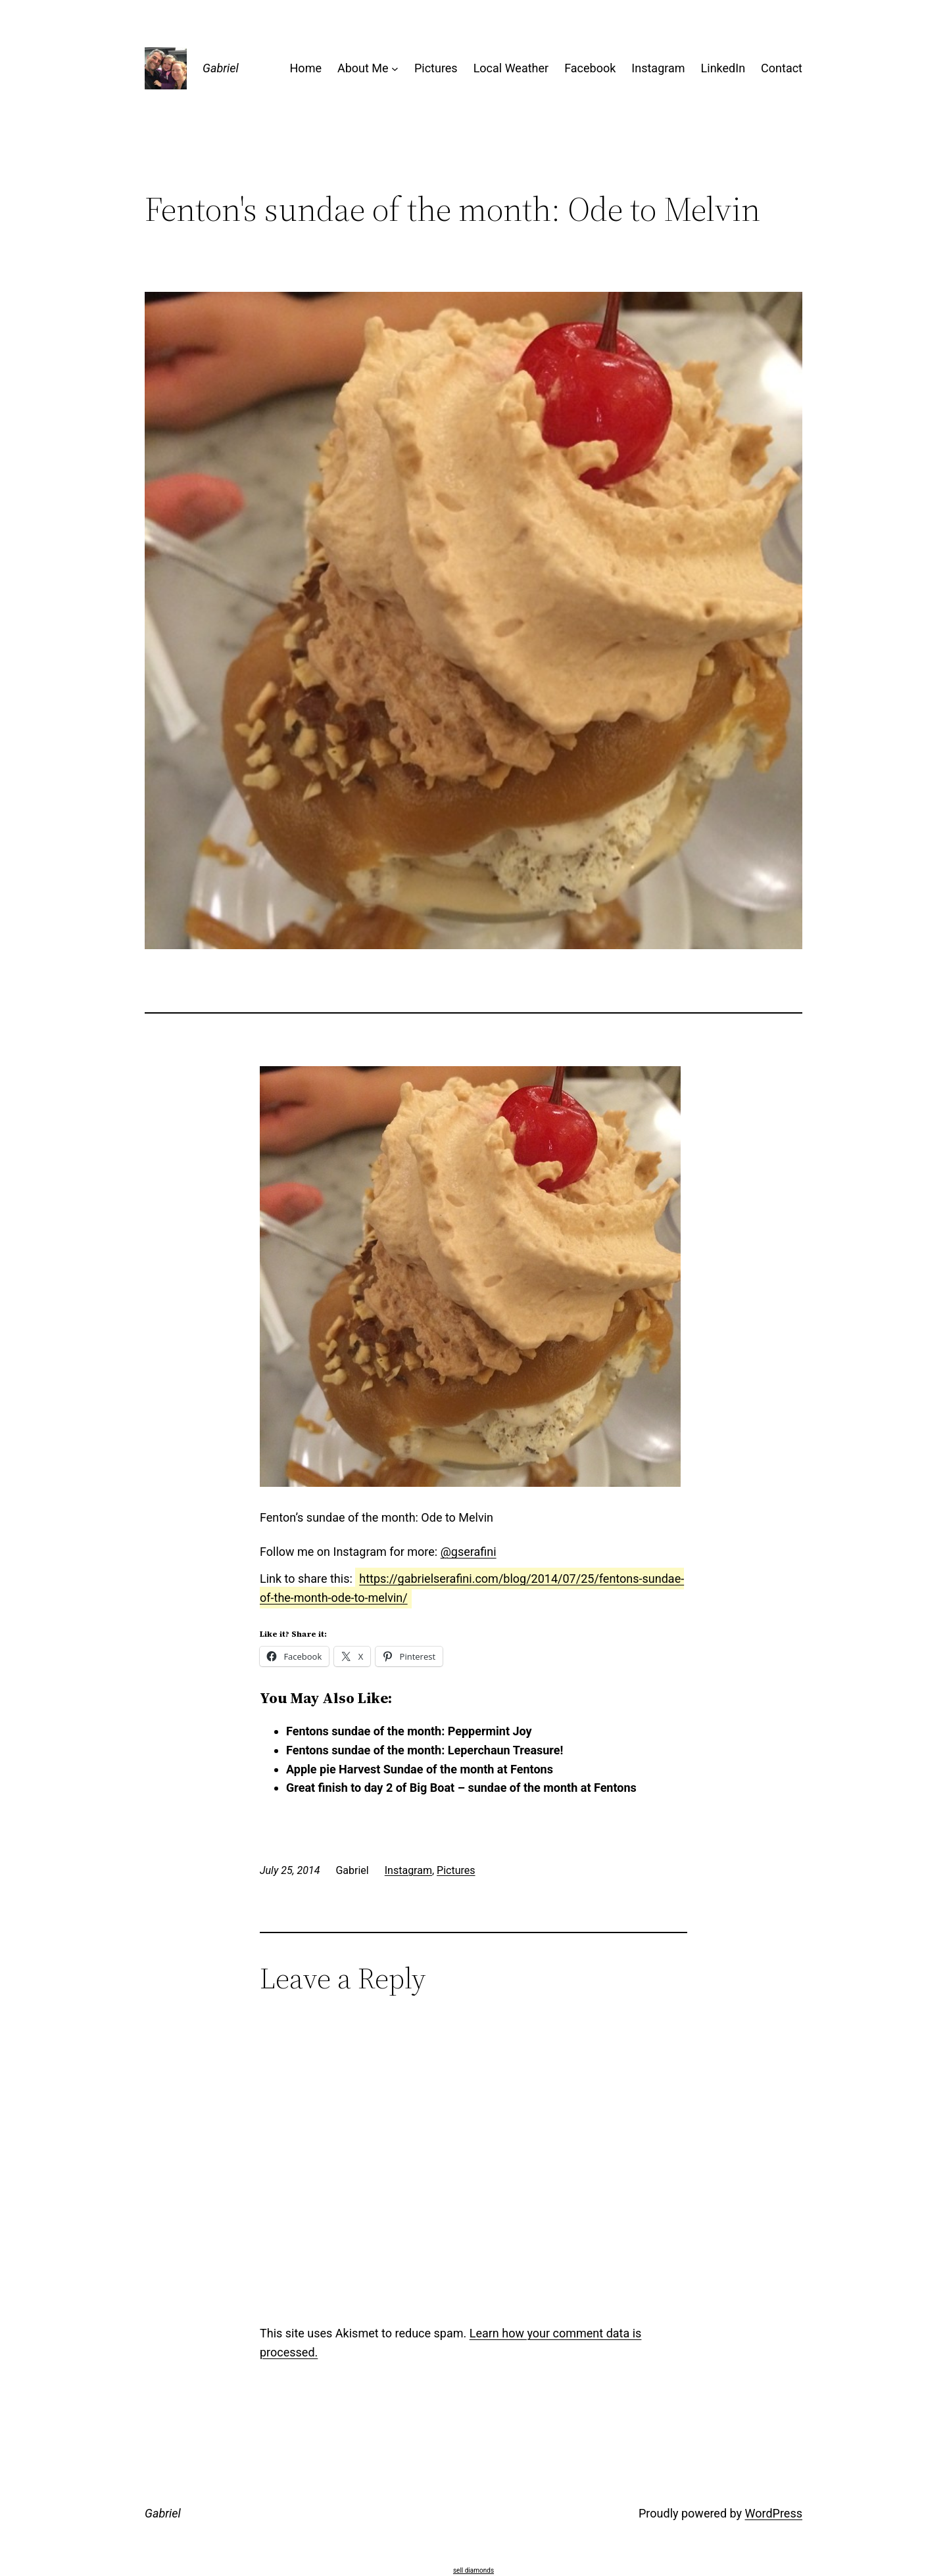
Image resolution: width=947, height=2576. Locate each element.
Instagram (408, 1870)
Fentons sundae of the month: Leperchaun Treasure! (424, 1750)
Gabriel (221, 68)
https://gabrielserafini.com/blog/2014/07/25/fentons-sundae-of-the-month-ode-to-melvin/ (472, 1588)
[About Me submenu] (395, 68)
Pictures (456, 1870)
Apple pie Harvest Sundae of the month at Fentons (419, 1769)
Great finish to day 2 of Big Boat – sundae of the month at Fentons (461, 1787)
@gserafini (469, 1551)
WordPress (773, 2513)
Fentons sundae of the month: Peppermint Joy (409, 1731)
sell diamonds (473, 2570)
